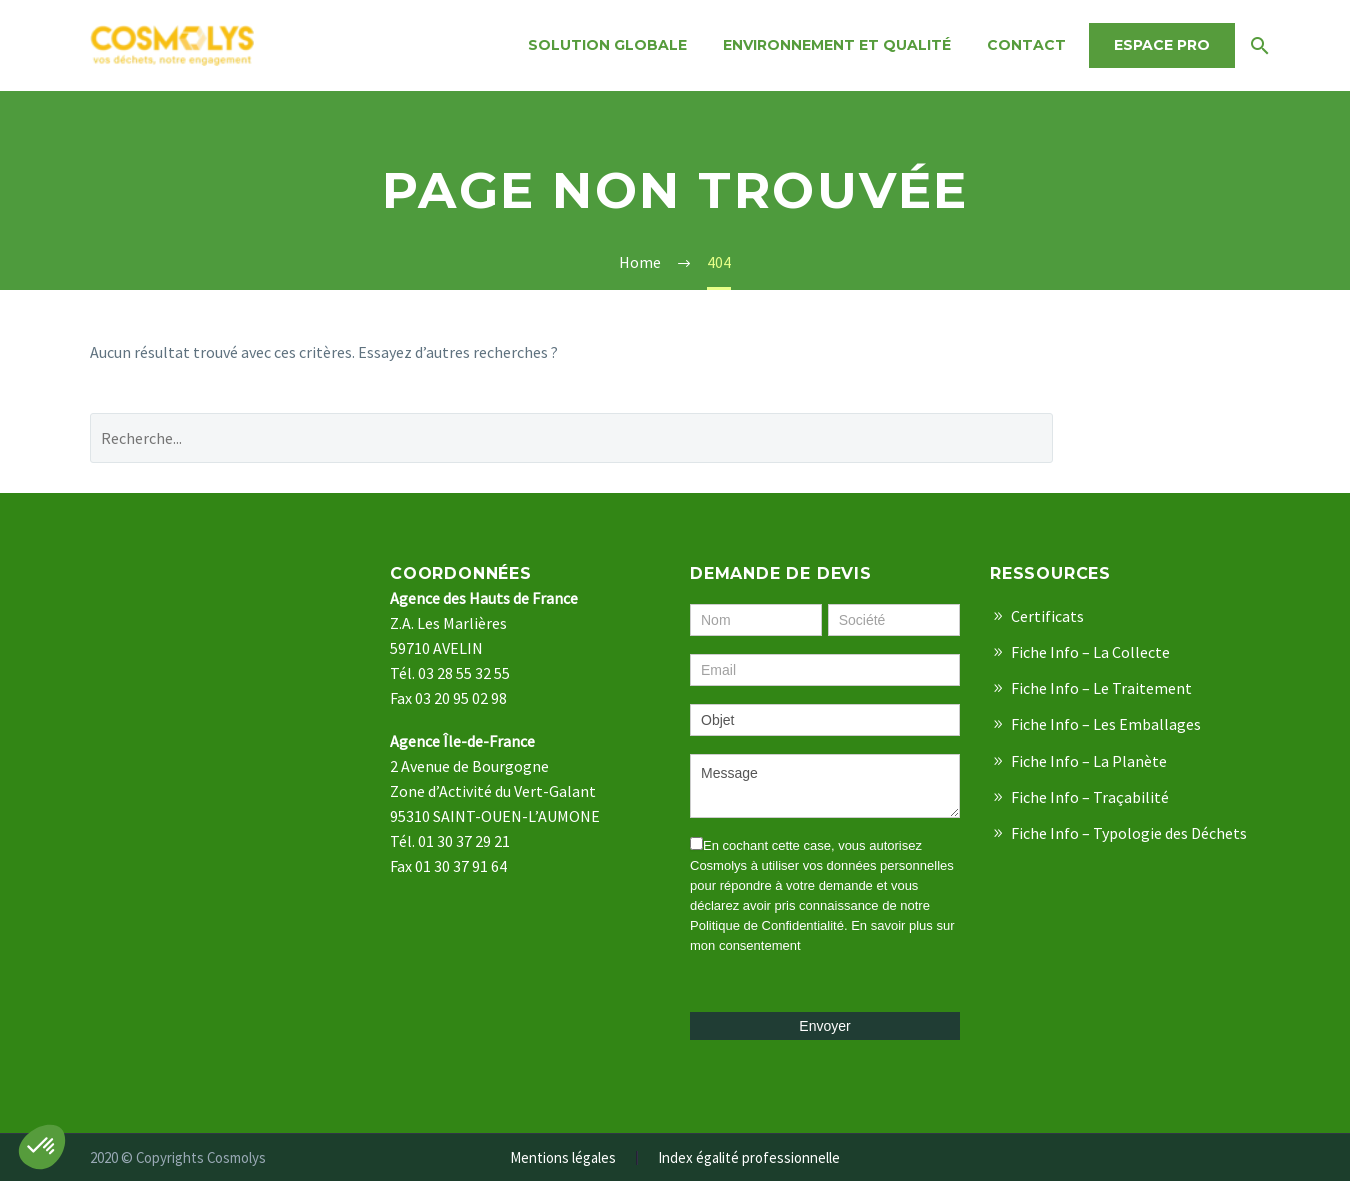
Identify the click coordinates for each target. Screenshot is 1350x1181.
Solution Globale (607, 45)
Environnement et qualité (837, 45)
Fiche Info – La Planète (1089, 761)
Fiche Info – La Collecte (1090, 652)
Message (825, 786)
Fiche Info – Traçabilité (1090, 797)
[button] (42, 1147)
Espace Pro (1162, 45)
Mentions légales (563, 1158)
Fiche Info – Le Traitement (1101, 688)
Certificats (1047, 616)
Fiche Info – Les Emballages (1106, 724)
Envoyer (824, 1026)
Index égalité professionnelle (749, 1158)
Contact (1026, 45)
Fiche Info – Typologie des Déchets (1129, 833)
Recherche (1171, 437)
